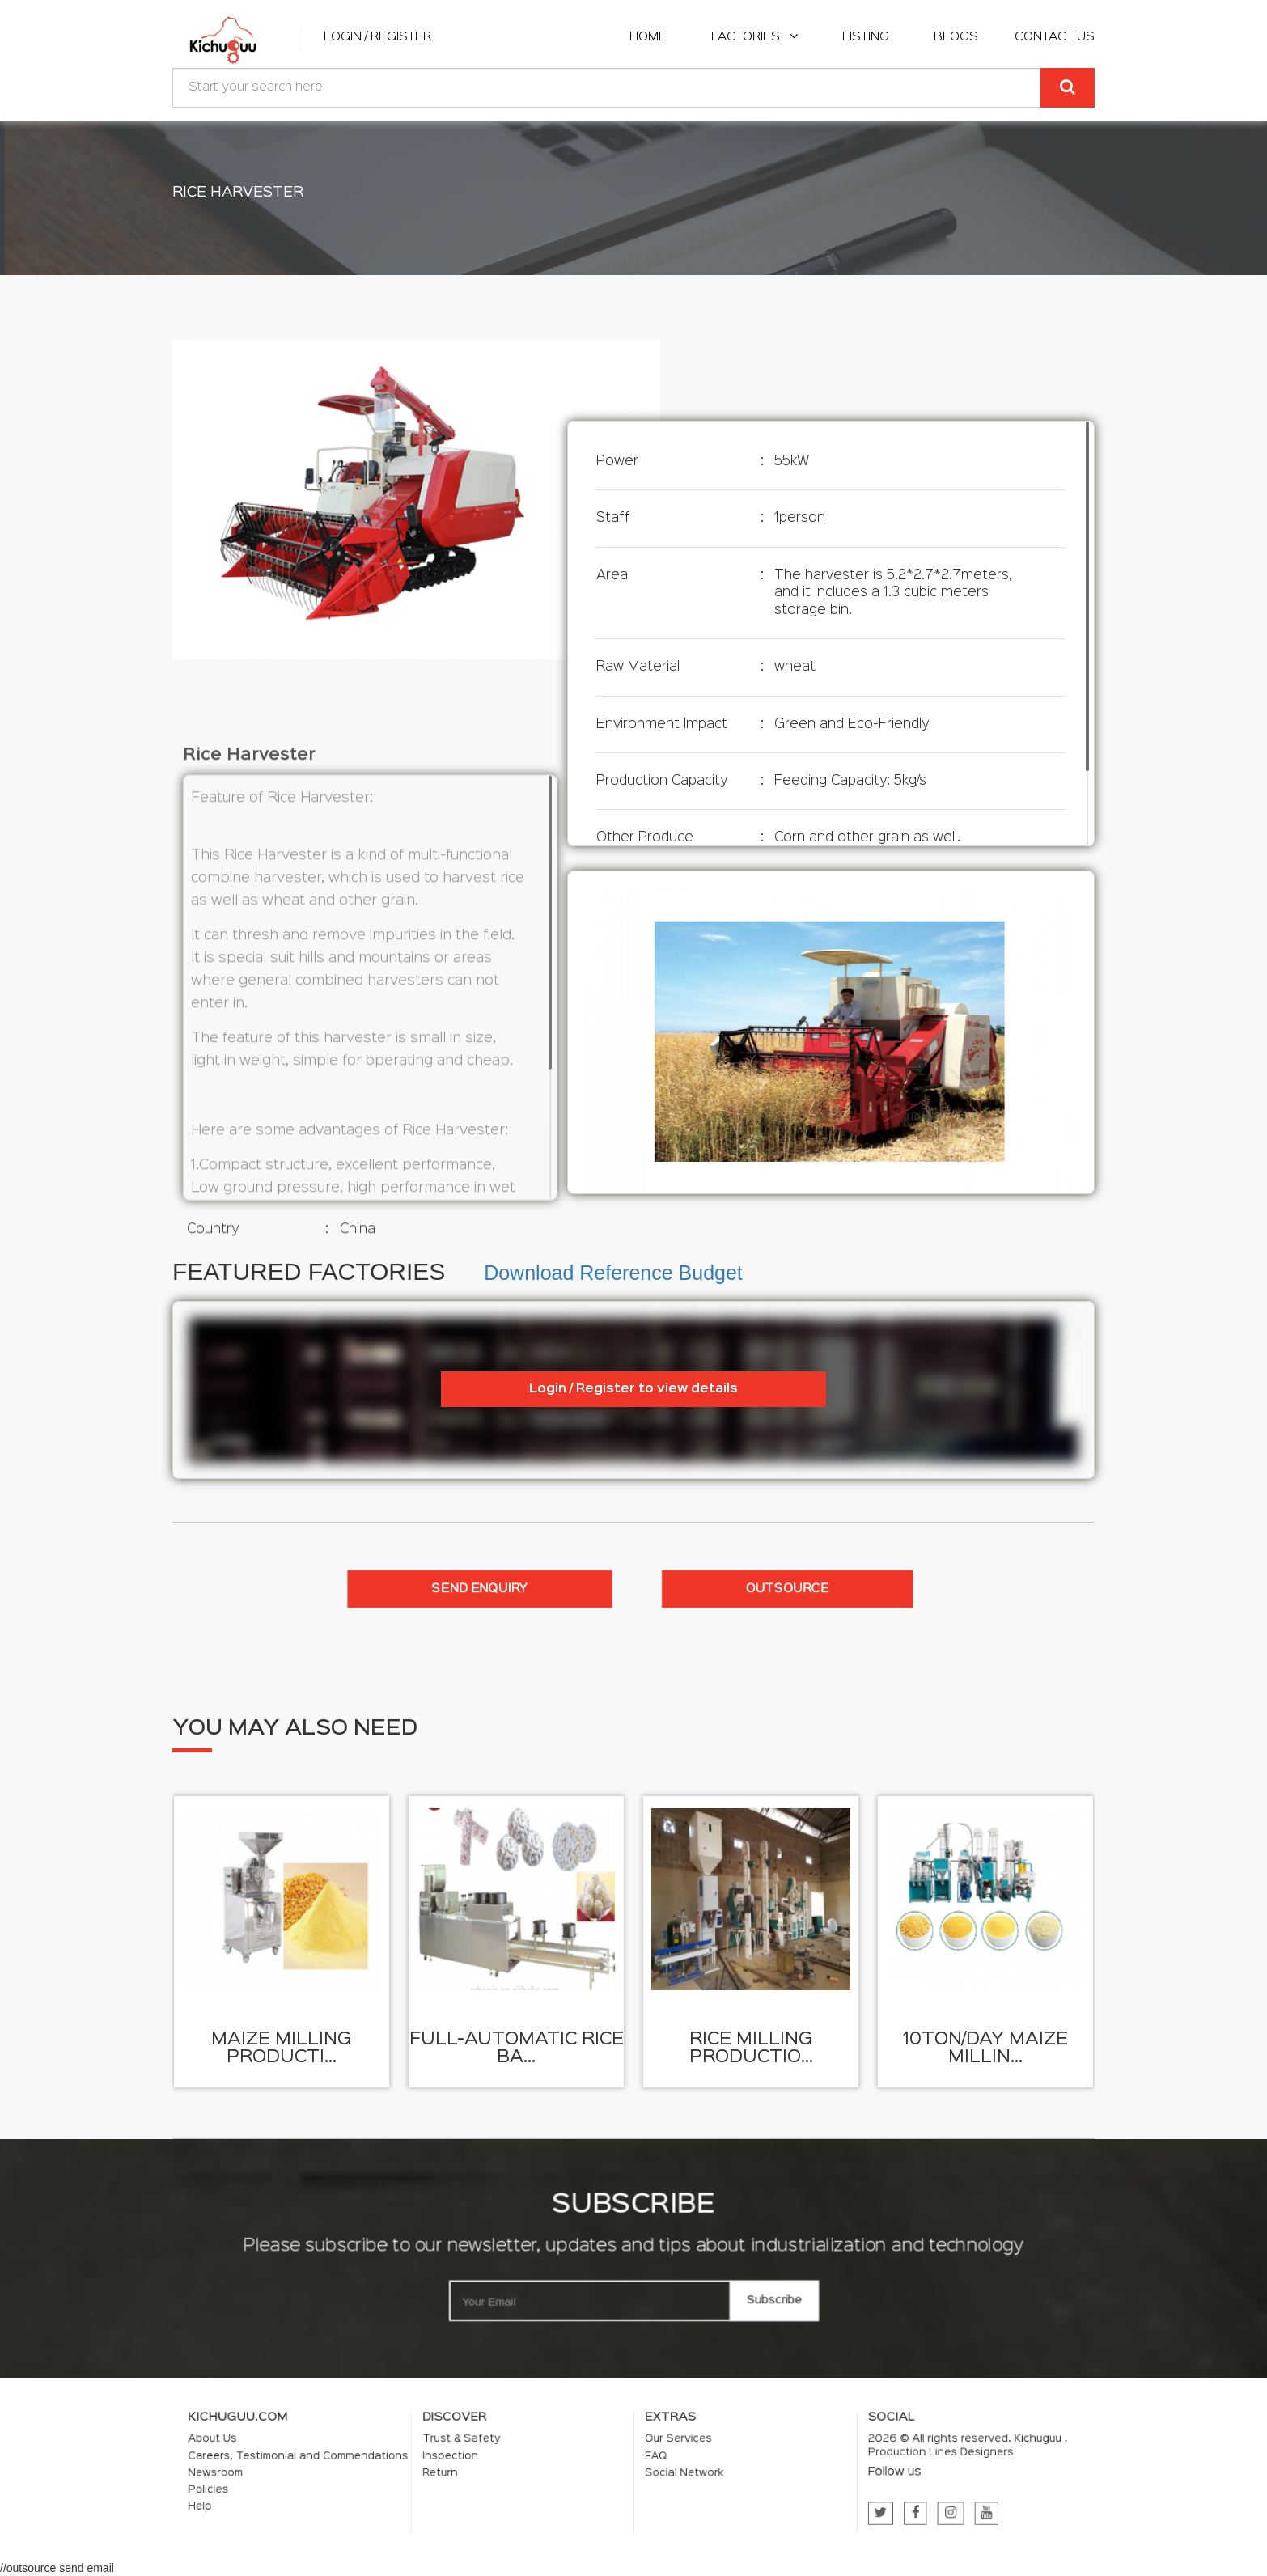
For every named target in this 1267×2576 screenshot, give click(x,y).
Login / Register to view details (633, 1389)
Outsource (787, 1589)
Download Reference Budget (613, 1272)
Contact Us (1055, 37)
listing (865, 37)
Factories (754, 37)
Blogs (956, 37)
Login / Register (377, 37)
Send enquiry (480, 1589)
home (648, 37)
